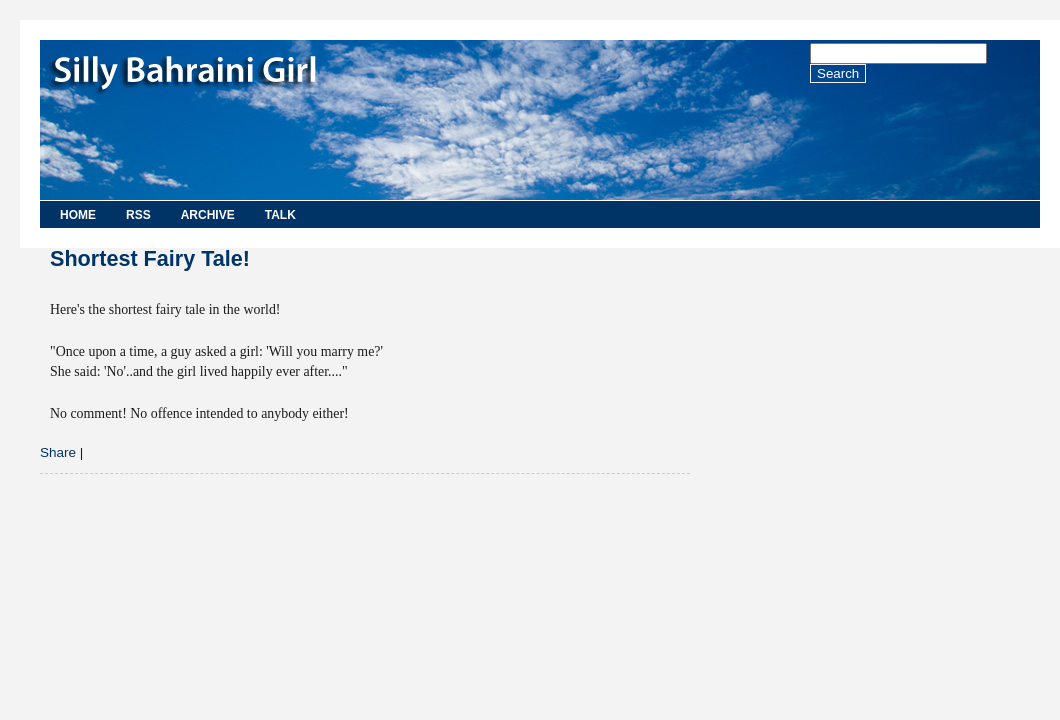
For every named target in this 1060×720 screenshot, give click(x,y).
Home (78, 215)
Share (58, 452)
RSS (138, 215)
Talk (280, 215)
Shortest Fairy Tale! (150, 258)
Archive (208, 215)
